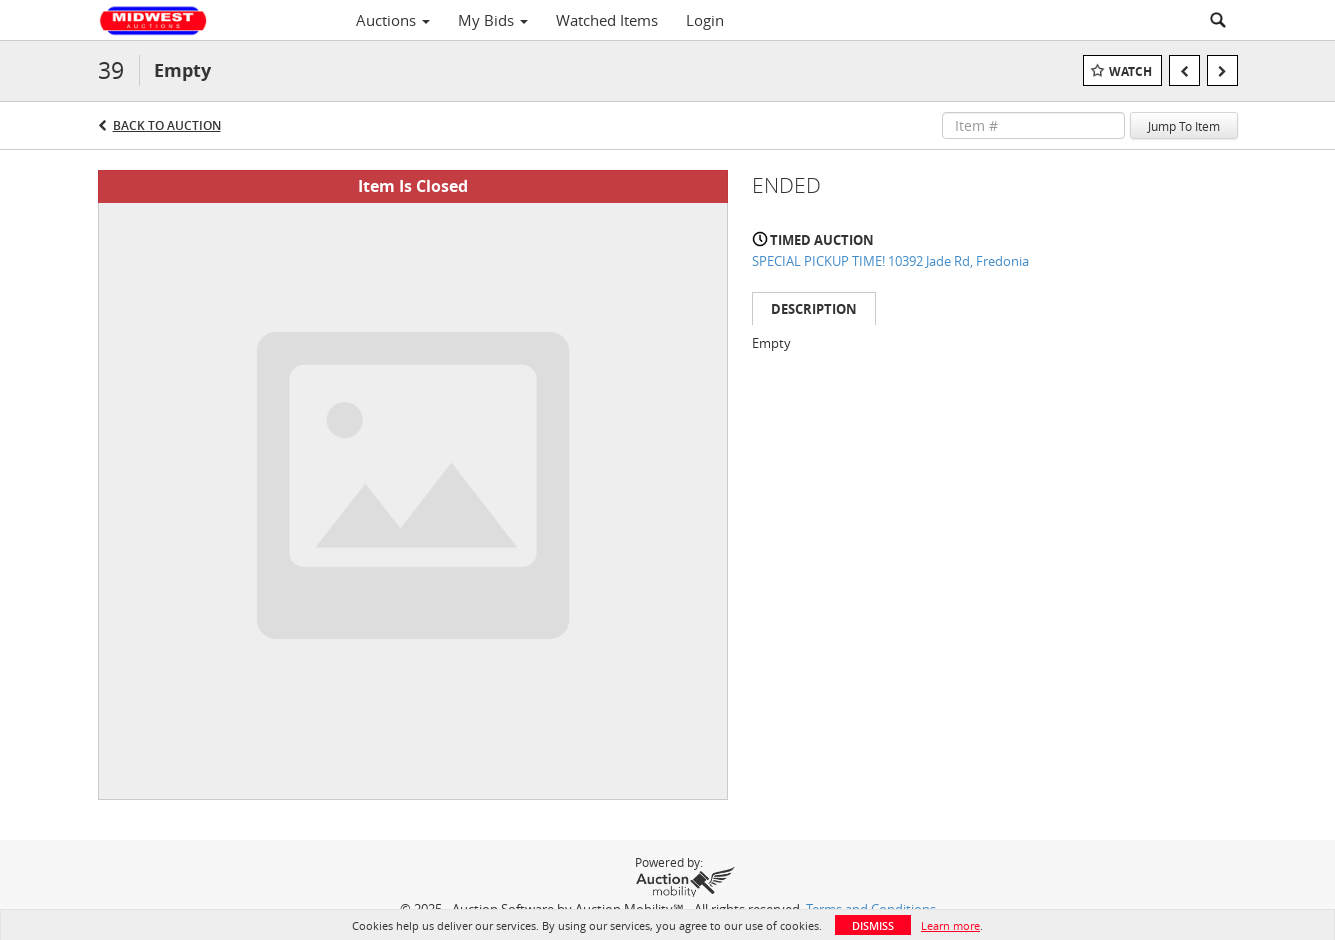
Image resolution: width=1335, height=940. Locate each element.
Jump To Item (1184, 126)
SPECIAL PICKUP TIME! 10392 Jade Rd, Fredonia (890, 261)
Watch (1130, 71)
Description (814, 309)
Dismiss (873, 925)
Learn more (950, 925)
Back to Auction (167, 125)
